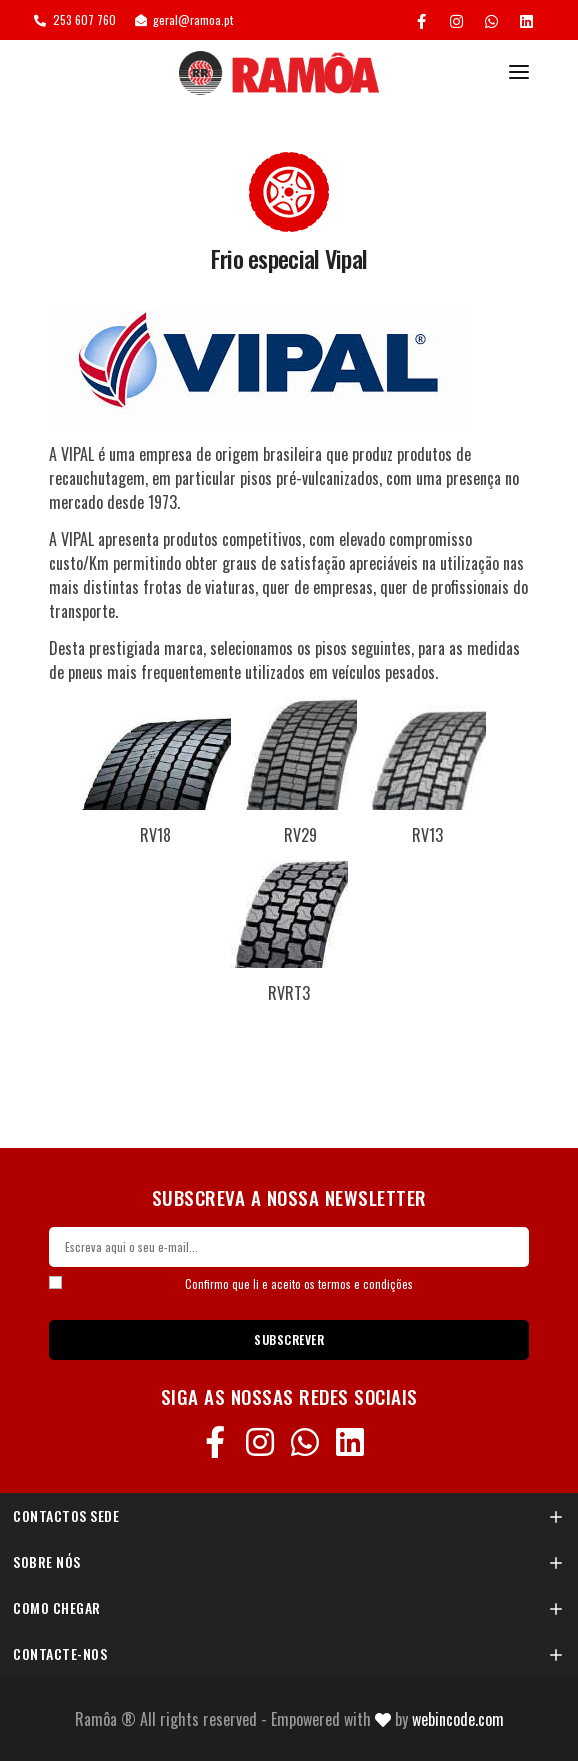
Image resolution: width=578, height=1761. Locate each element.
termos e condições (365, 1284)
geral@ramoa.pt (184, 19)
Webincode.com (458, 1719)
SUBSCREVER (289, 1339)
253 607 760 (75, 19)
